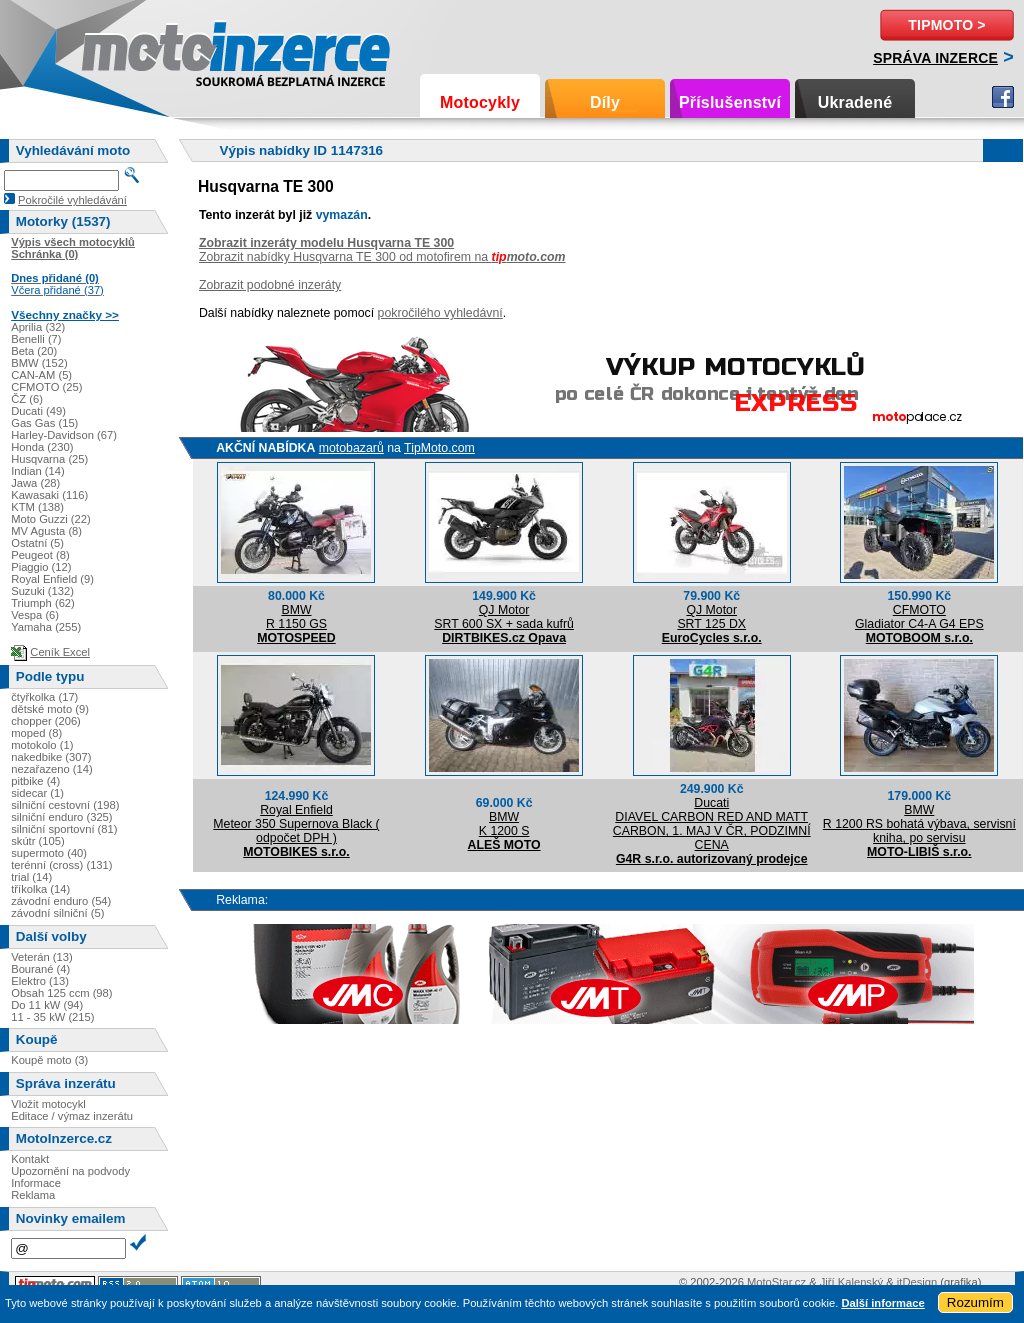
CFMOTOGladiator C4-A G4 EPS (919, 617)
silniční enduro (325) (61, 817)
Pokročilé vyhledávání (72, 200)
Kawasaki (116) (49, 495)
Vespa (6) (35, 615)
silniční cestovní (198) (65, 805)
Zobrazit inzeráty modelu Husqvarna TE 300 (326, 243)
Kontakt (30, 1159)
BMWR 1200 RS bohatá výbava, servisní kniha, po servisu (919, 824)
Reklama (33, 1195)
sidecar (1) (37, 793)
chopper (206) (46, 721)
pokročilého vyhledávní (440, 313)
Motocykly (480, 102)
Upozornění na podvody (70, 1171)
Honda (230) (42, 447)
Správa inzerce (935, 58)
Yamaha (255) (46, 627)
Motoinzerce (124, 49)
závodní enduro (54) (61, 901)
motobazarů (351, 448)
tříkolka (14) (40, 889)
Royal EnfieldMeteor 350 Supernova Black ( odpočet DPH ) (296, 824)
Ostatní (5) (37, 543)
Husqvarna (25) (49, 459)
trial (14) (31, 877)
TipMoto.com (439, 448)
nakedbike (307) (51, 757)
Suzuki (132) (42, 591)
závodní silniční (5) (57, 913)
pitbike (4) (35, 781)
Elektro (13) (40, 981)
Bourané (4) (40, 969)
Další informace (882, 1303)
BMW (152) (39, 363)
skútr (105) (37, 841)
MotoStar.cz (776, 1282)
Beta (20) (34, 351)
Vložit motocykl (48, 1104)
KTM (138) (37, 507)
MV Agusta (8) (46, 531)
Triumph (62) (43, 603)
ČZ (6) (27, 399)
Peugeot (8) (40, 555)
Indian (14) (38, 471)
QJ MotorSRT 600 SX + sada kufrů (504, 617)
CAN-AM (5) (41, 375)
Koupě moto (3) (49, 1060)
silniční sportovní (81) (64, 829)
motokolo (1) (42, 745)
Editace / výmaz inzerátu (72, 1116)
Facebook (1003, 97)
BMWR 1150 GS (296, 617)
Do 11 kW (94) (47, 1005)
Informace (36, 1183)
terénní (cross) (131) (61, 865)
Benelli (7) (36, 339)
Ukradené (855, 102)
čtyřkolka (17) (44, 697)
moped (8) (36, 733)
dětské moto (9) (50, 709)
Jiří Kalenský (851, 1282)
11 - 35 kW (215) (52, 1017)
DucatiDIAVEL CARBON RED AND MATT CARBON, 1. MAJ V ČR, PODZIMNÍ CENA (712, 824)
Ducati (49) (38, 411)
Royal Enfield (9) (52, 579)
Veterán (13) (42, 957)
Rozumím (975, 1302)
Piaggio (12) (41, 567)
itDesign (917, 1282)
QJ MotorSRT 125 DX (711, 617)
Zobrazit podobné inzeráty (270, 285)
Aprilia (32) (38, 327)
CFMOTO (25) (46, 387)
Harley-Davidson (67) (64, 435)
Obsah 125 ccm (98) (61, 993)
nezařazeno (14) (51, 769)
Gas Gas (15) (44, 423)
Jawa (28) (35, 483)
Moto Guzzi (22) (51, 519)
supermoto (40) (49, 853)
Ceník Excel (60, 652)
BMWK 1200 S (504, 824)
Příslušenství (730, 102)
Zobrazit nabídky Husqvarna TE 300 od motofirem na (382, 257)
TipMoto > (946, 25)
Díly (605, 102)
